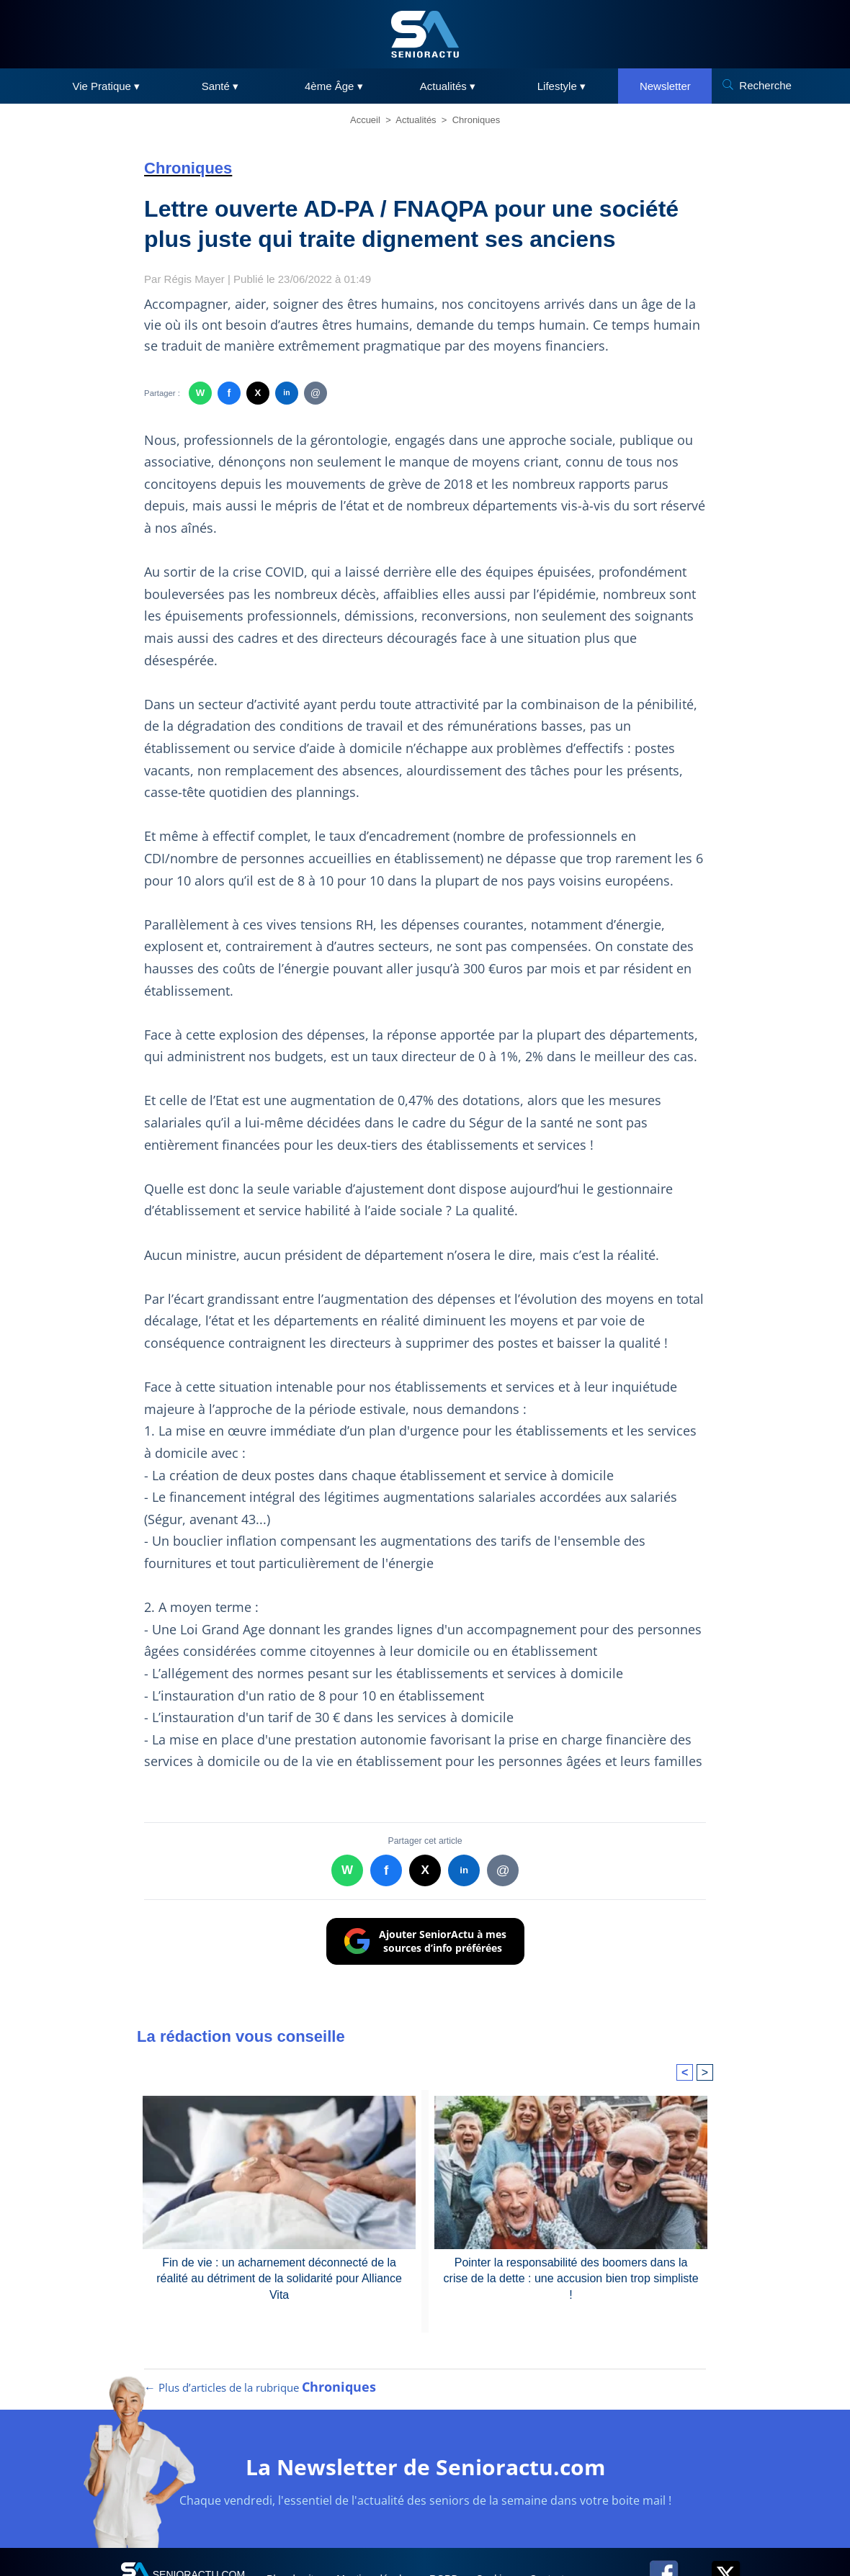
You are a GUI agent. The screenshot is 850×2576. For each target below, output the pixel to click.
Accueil (365, 119)
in (286, 393)
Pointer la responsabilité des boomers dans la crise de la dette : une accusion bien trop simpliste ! (571, 2278)
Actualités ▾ (447, 86)
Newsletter (665, 86)
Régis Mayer (194, 279)
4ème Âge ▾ (334, 86)
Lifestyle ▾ (561, 86)
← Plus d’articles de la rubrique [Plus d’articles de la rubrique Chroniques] (260, 2387)
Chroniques (476, 119)
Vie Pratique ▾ (106, 86)
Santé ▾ (220, 86)
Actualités (415, 119)
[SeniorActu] (425, 34)
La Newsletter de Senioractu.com (425, 2467)
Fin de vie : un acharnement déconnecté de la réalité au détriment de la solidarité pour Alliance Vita (279, 2278)
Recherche (765, 85)
